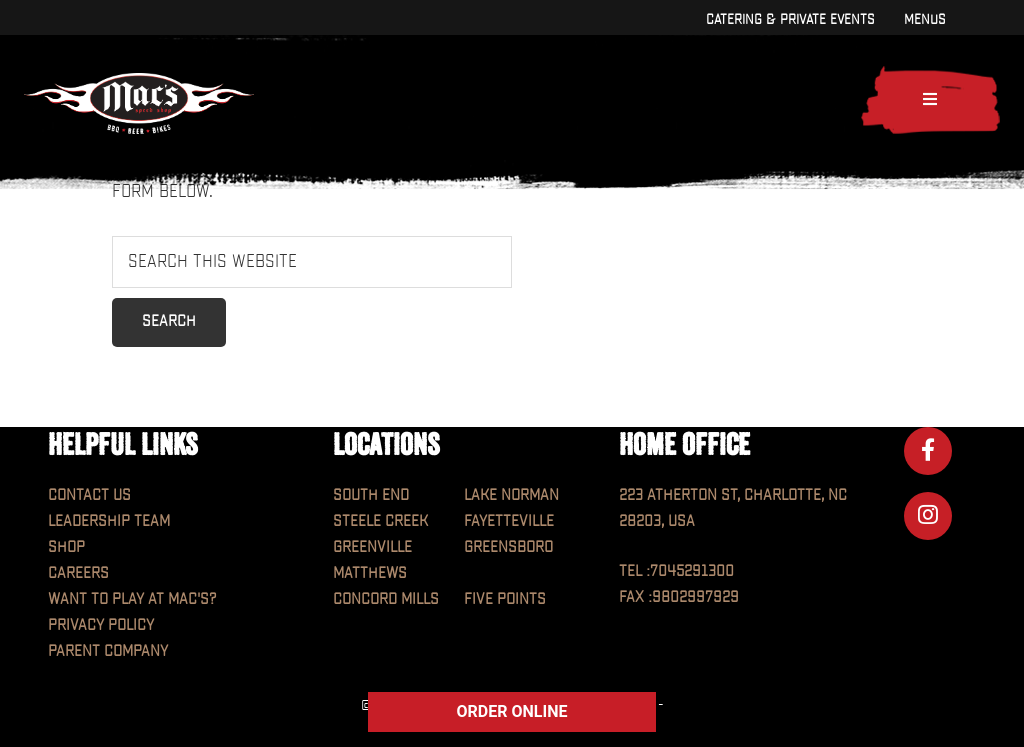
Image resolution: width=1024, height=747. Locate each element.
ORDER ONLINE (512, 711)
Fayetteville (509, 521)
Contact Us (89, 495)
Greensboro (508, 547)
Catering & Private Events (790, 19)
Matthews (370, 573)
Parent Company (108, 651)
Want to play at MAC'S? (132, 599)
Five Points (505, 599)
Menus (924, 19)
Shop (66, 547)
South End (371, 495)
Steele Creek (380, 521)
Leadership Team (109, 521)
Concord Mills (386, 599)
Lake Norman (511, 495)
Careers (78, 573)
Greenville (372, 547)
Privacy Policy (101, 625)
